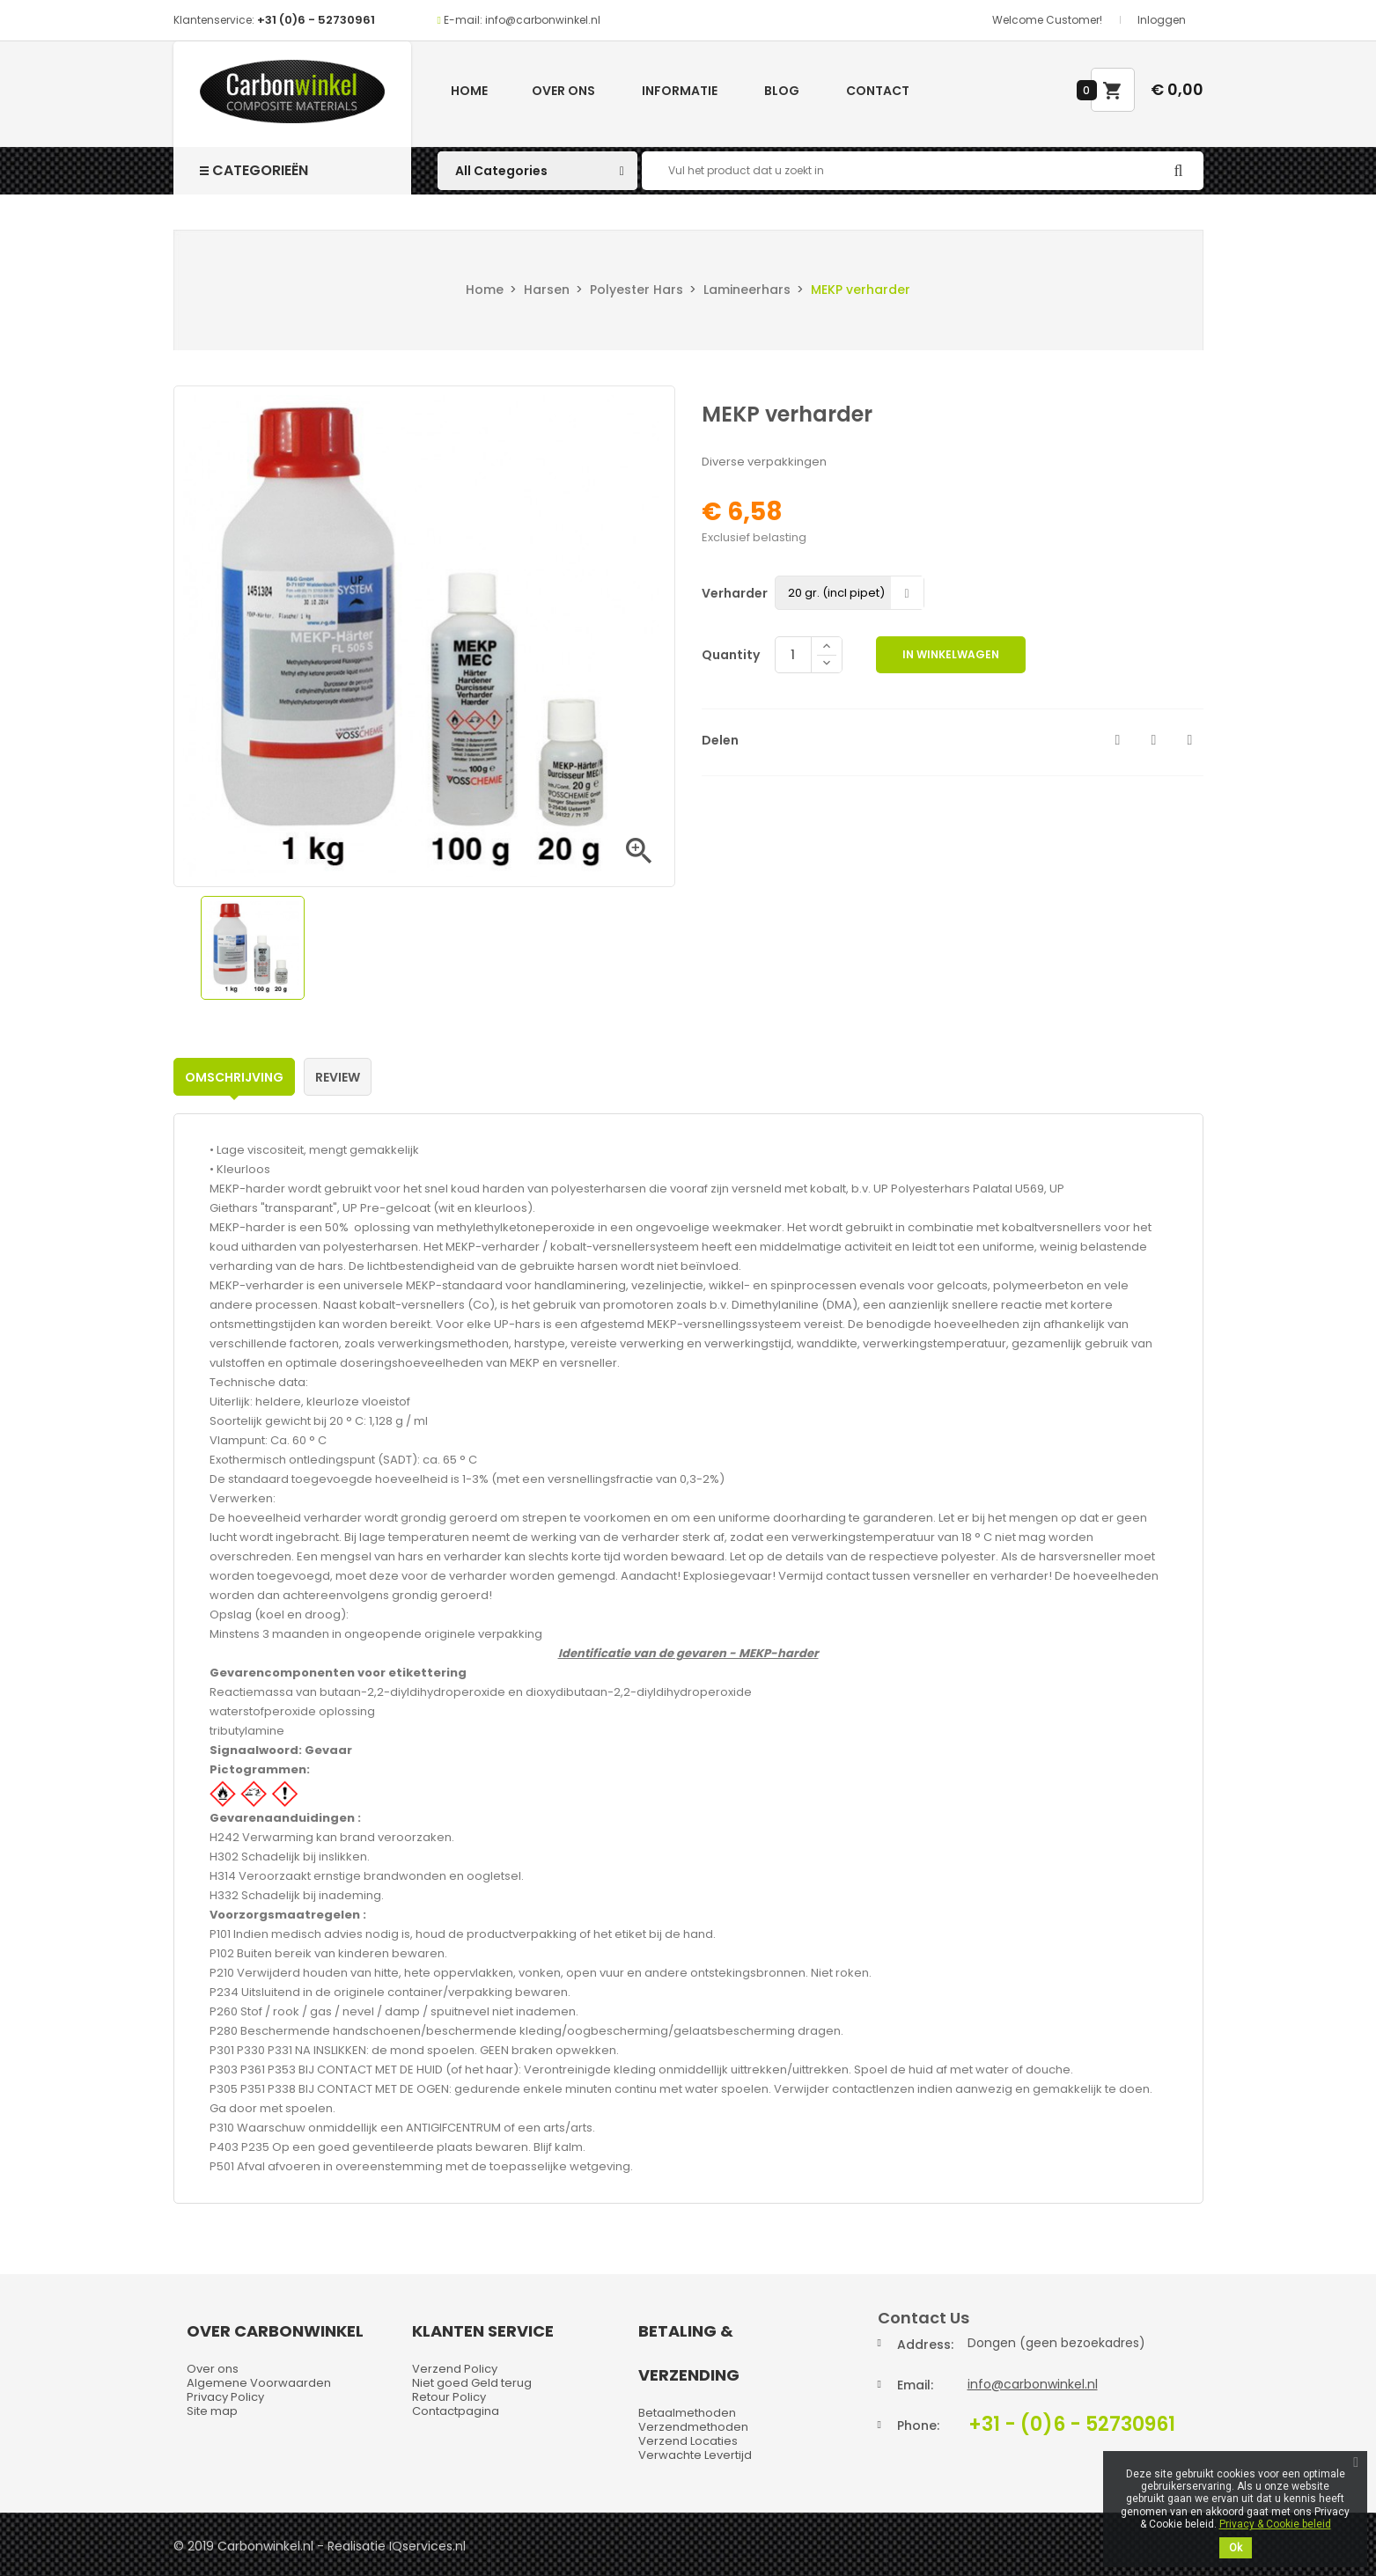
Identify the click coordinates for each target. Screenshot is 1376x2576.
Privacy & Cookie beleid (1275, 2524)
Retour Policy (449, 2397)
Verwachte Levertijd (695, 2455)
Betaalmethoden (687, 2412)
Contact (877, 90)
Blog (781, 90)
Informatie (679, 90)
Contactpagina (455, 2411)
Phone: (918, 2425)
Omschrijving (234, 1077)
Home (469, 90)
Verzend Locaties (688, 2441)
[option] (253, 948)
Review (337, 1077)
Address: (925, 2344)
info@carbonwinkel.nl (1033, 2384)
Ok (1235, 2548)
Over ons (563, 90)
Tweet (1154, 740)
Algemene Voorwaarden (259, 2382)
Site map (212, 2411)
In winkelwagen (950, 654)
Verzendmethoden (693, 2426)
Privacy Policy (225, 2397)
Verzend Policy (454, 2368)
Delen (1118, 740)
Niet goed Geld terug (472, 2382)
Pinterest (1190, 740)
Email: (915, 2385)
